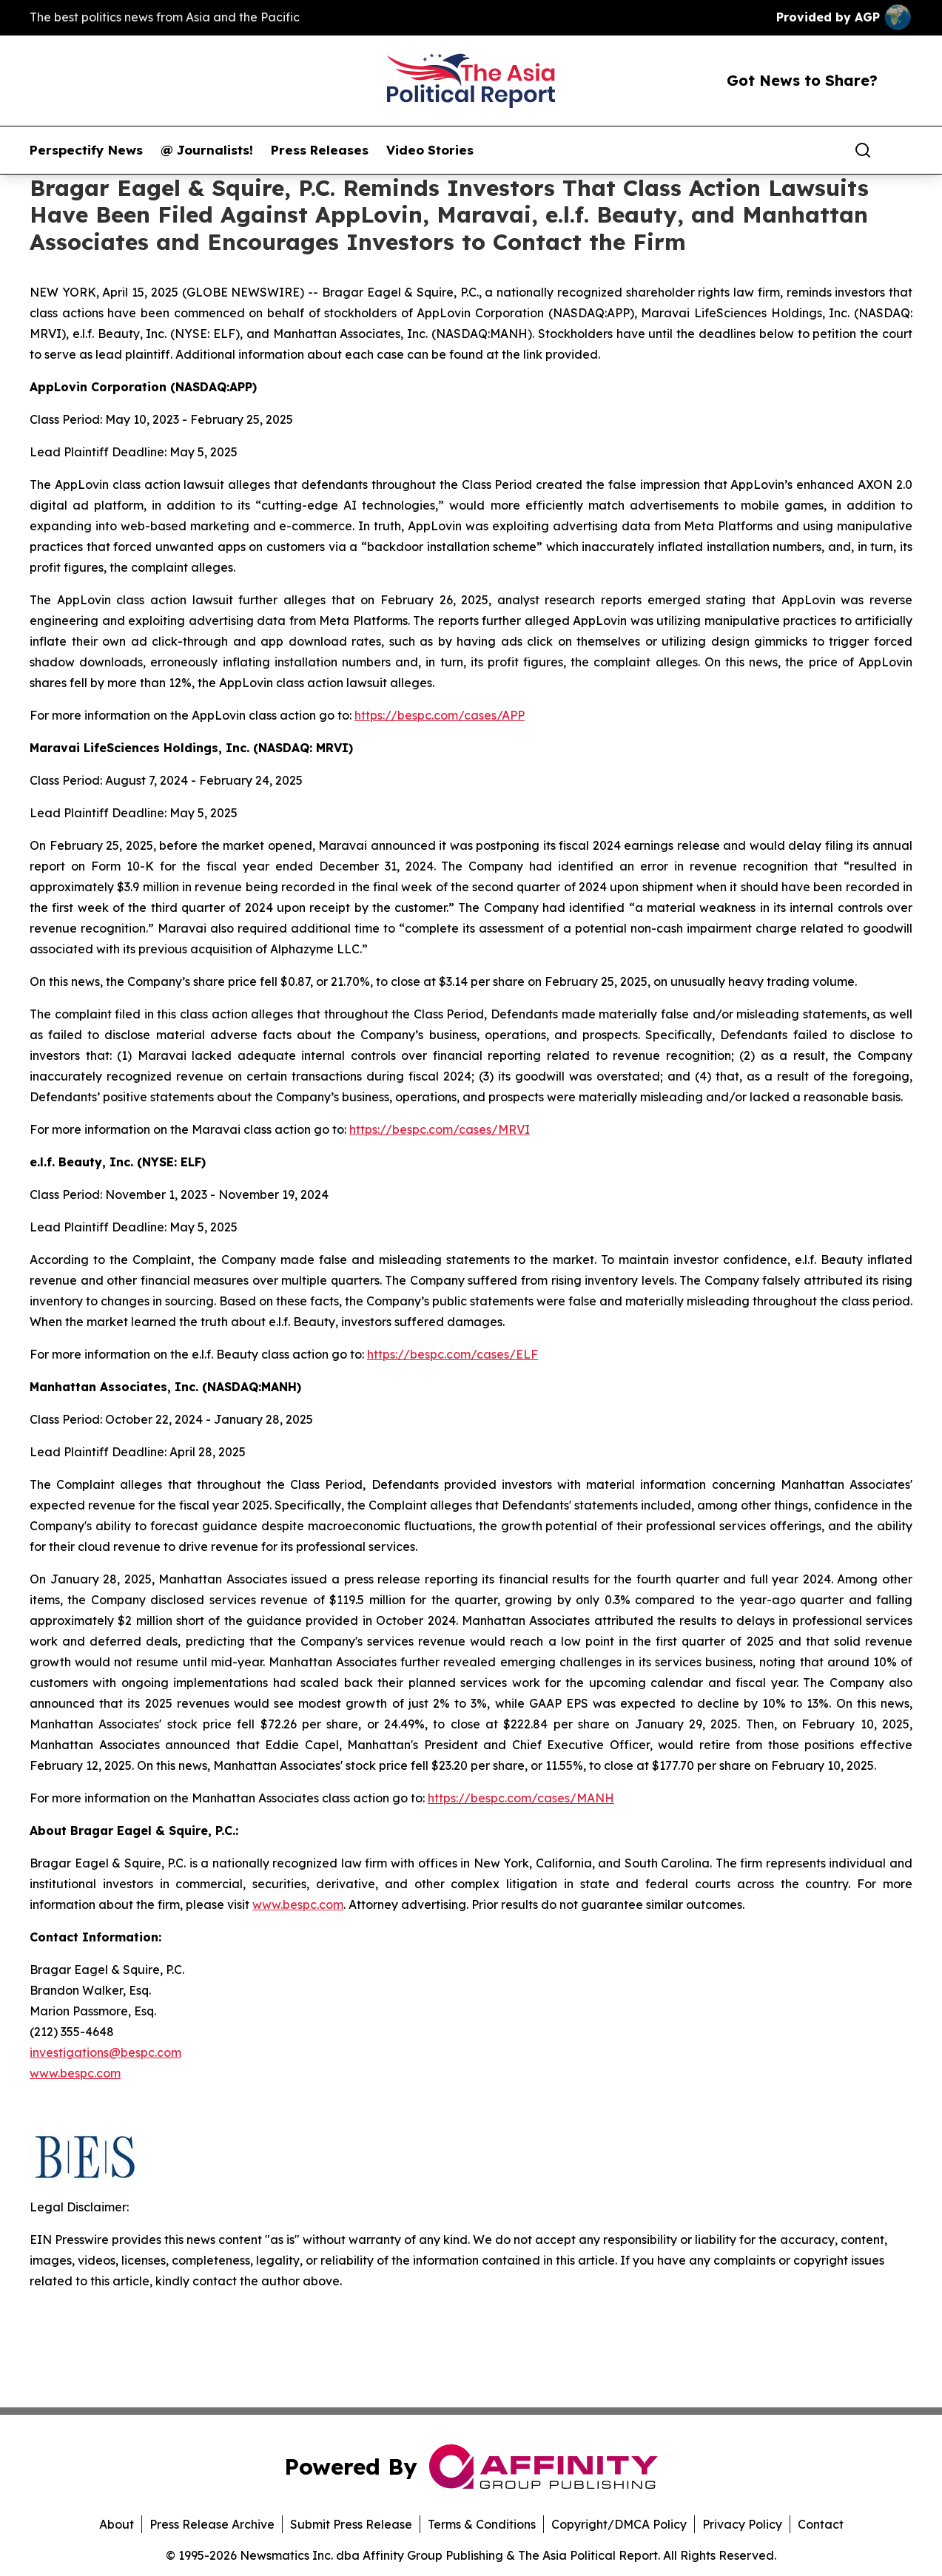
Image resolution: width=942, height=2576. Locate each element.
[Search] (863, 150)
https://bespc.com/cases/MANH (521, 1798)
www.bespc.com (75, 2073)
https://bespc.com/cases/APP (439, 715)
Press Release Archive (212, 2524)
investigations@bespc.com (105, 2052)
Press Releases (320, 150)
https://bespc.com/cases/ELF (452, 1354)
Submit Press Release (351, 2524)
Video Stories (430, 150)
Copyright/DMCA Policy (619, 2524)
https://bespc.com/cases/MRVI (439, 1129)
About (116, 2524)
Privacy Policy (742, 2524)
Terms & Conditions (482, 2524)
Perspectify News (86, 150)
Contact (821, 2524)
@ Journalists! (207, 150)
